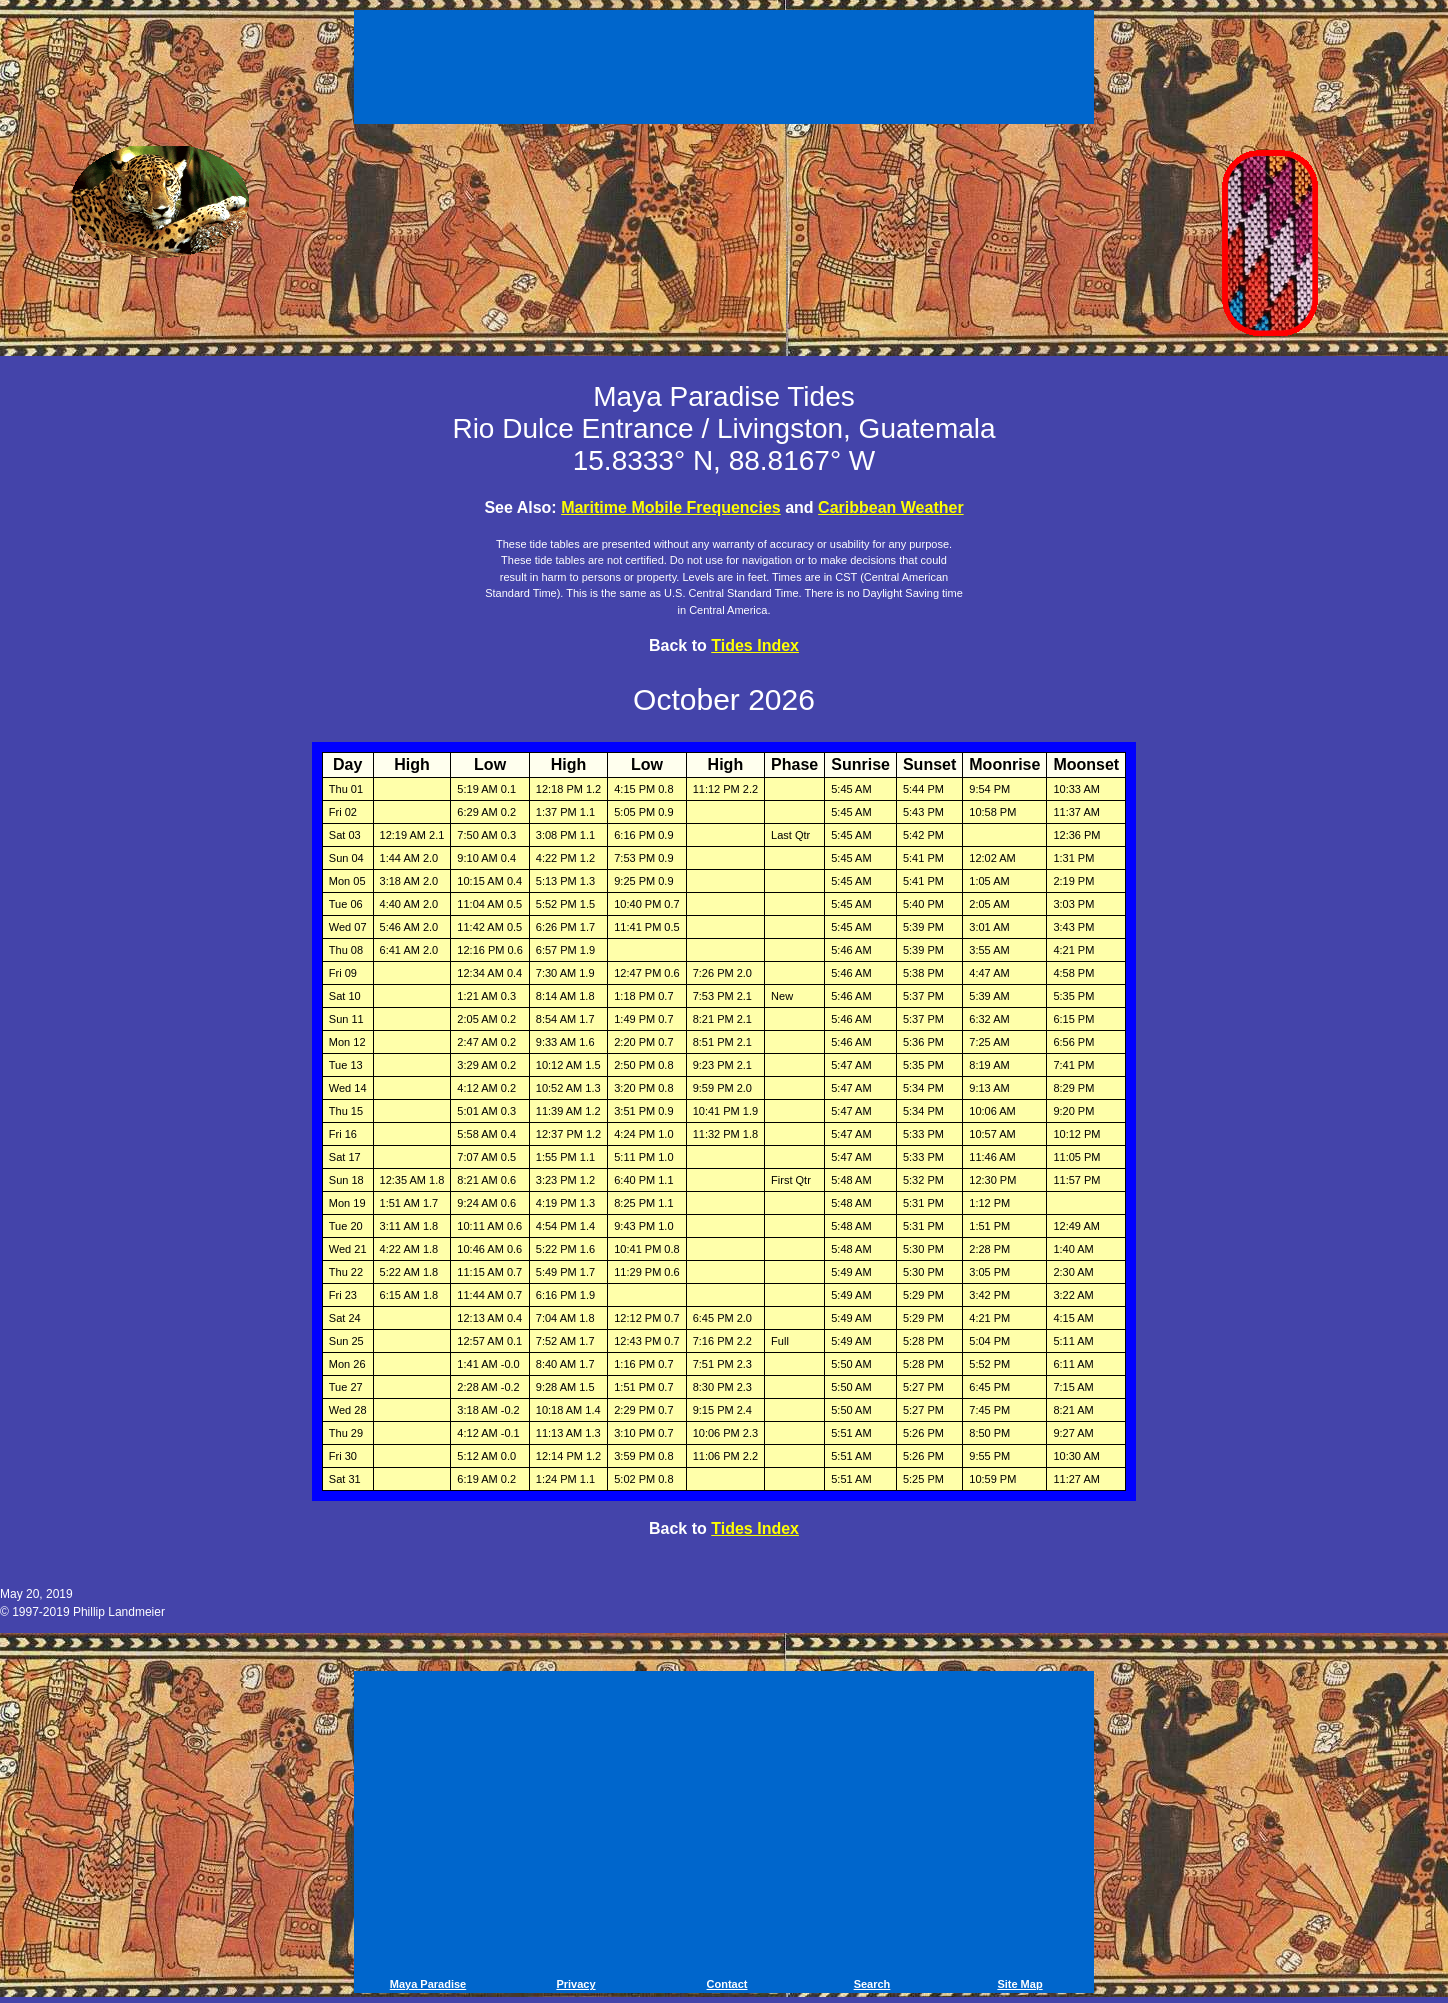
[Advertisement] (724, 70)
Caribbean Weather (891, 507)
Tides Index (755, 645)
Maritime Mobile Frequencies (671, 507)
